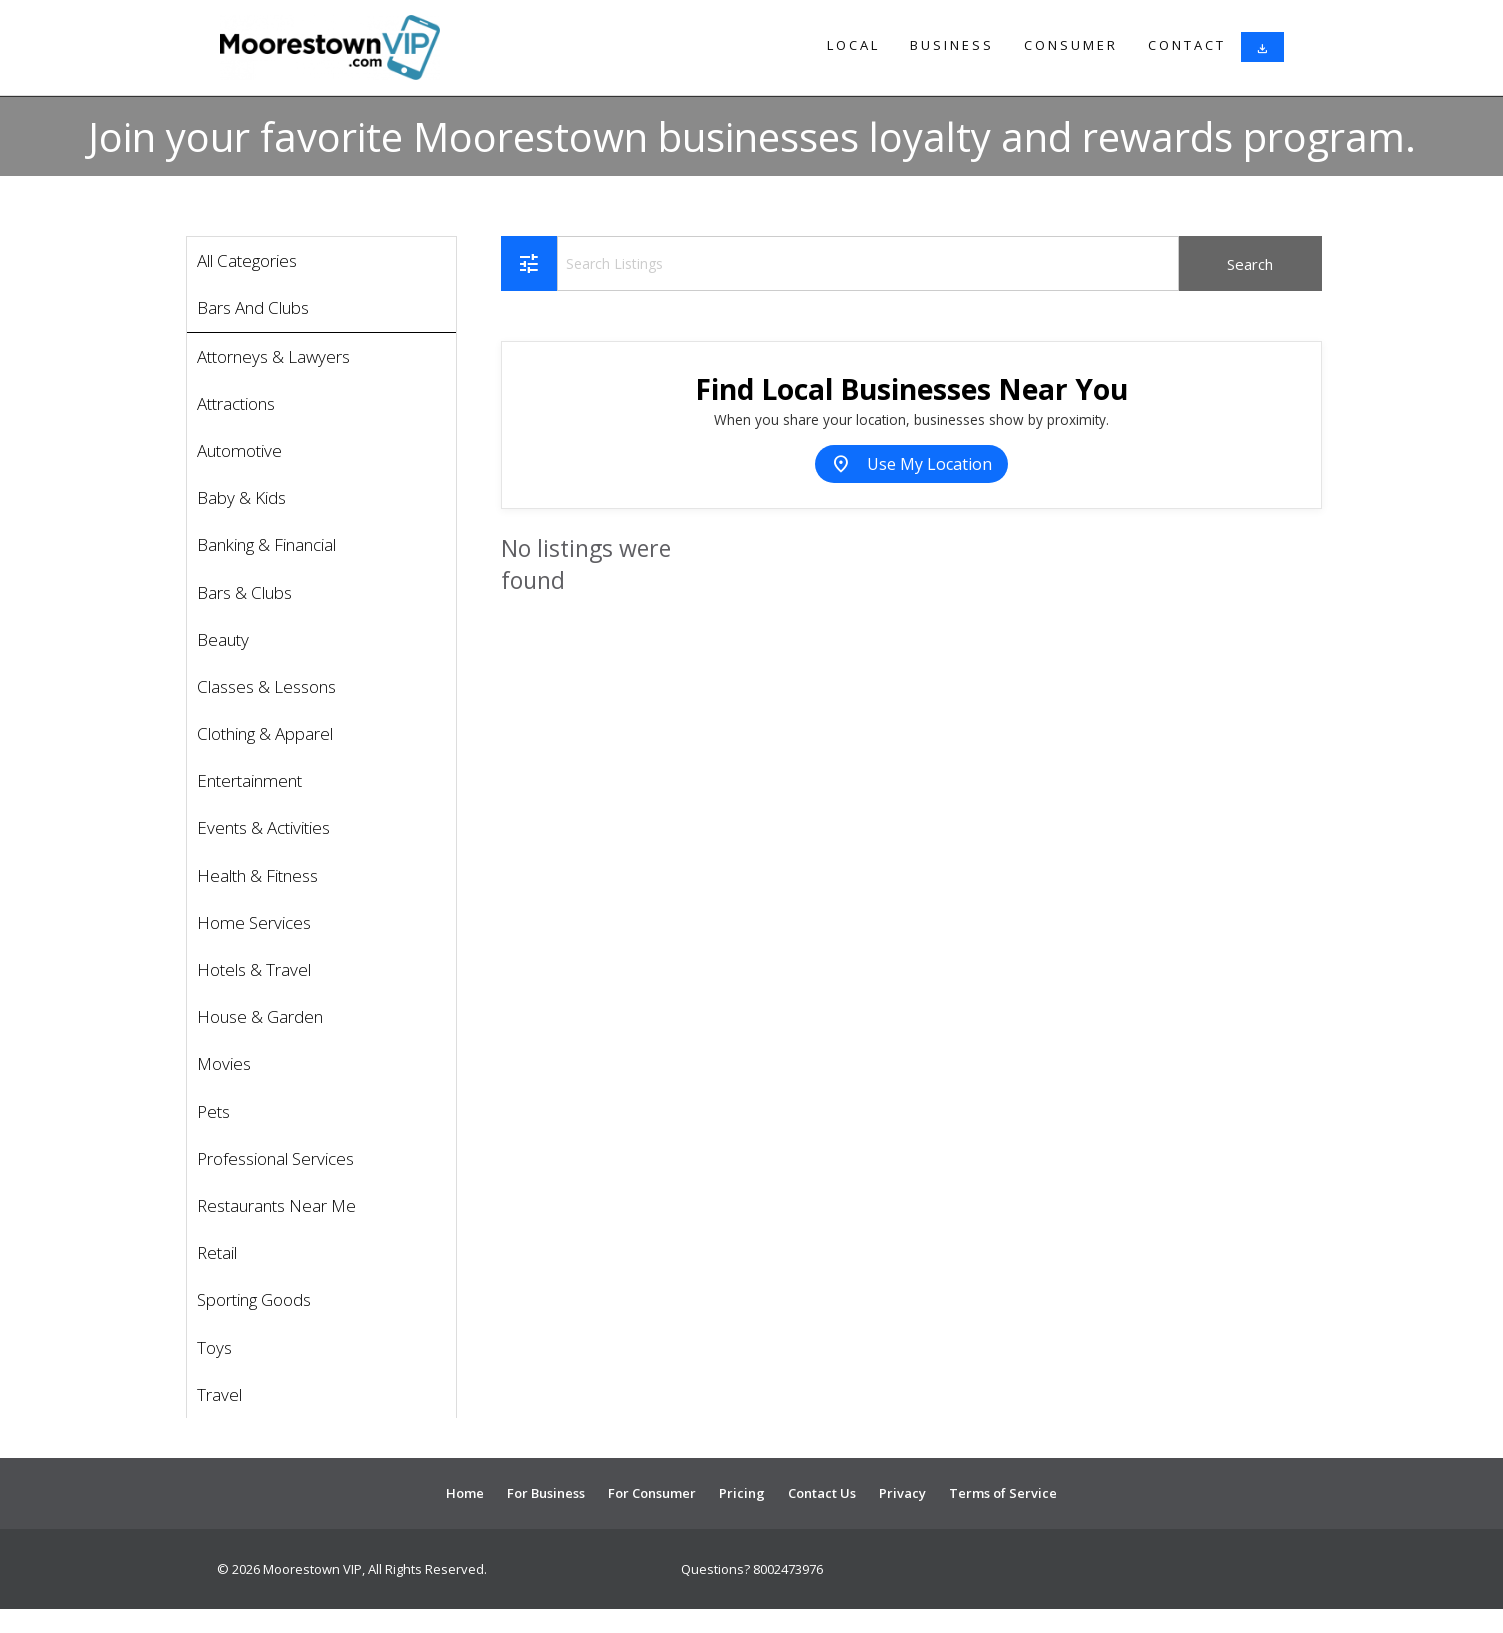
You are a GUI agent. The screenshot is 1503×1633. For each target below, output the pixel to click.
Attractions (236, 403)
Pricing (742, 1493)
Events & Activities (263, 827)
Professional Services (275, 1158)
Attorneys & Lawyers (273, 356)
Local (853, 45)
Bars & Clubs (244, 592)
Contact (1187, 45)
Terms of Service (1003, 1493)
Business (952, 45)
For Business (546, 1493)
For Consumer (652, 1493)
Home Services (254, 922)
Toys (214, 1347)
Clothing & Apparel (265, 733)
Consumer (1071, 45)
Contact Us (822, 1493)
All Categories (247, 260)
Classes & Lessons (266, 686)
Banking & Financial (266, 544)
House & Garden (260, 1016)
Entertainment (249, 780)
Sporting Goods (254, 1299)
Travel (219, 1394)
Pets (213, 1111)
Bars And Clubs (253, 307)
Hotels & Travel (254, 969)
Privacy (902, 1493)
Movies (224, 1063)
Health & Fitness (257, 875)
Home (465, 1493)
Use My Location (911, 464)
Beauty (223, 639)
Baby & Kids (241, 497)
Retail (217, 1252)
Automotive (239, 450)
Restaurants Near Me (276, 1205)
